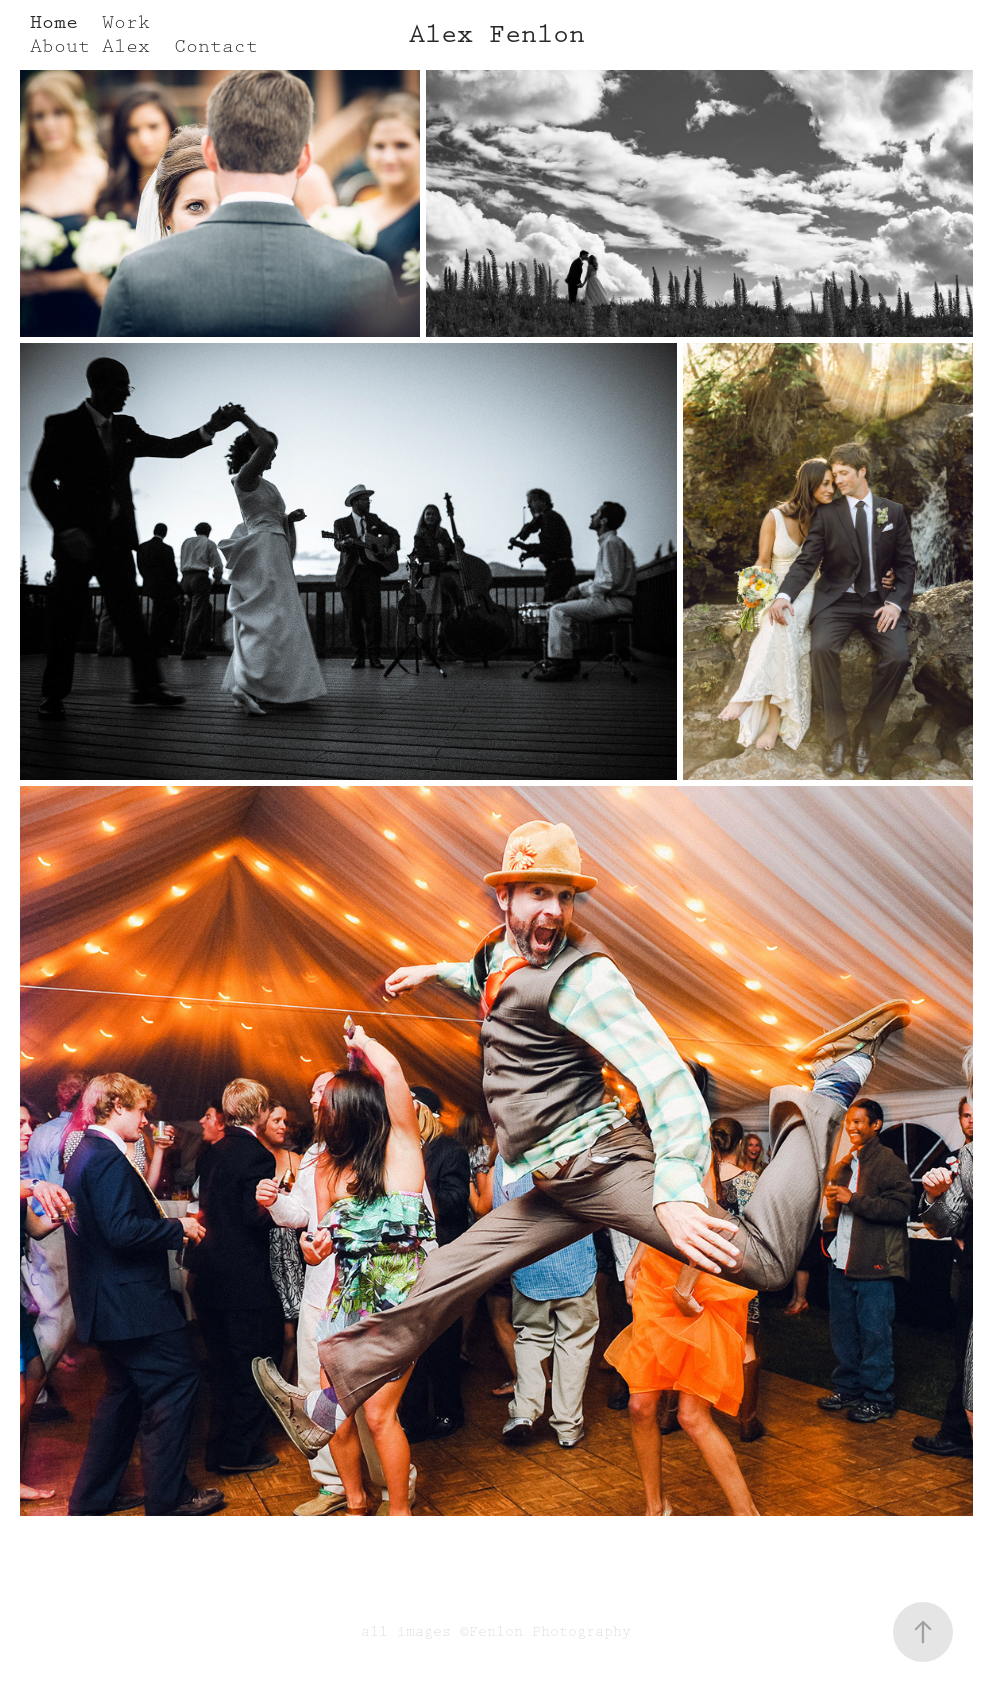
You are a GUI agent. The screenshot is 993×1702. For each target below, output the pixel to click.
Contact (216, 46)
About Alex (90, 46)
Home (54, 22)
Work (126, 22)
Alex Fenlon (497, 34)
